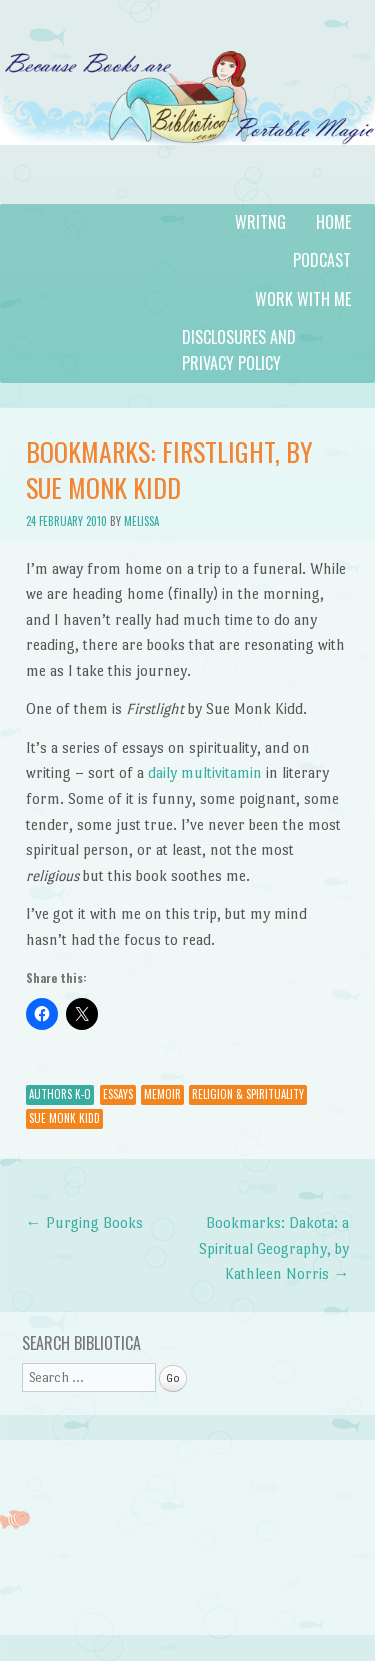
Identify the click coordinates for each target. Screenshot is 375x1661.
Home (333, 222)
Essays (118, 1094)
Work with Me (303, 299)
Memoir (162, 1094)
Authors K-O (60, 1094)
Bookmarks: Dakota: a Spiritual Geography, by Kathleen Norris (274, 1248)
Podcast (322, 260)
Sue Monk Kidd (64, 1118)
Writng (260, 222)
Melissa (141, 521)
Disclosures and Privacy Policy (239, 350)
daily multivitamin (205, 772)
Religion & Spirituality (248, 1094)
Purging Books (84, 1222)
